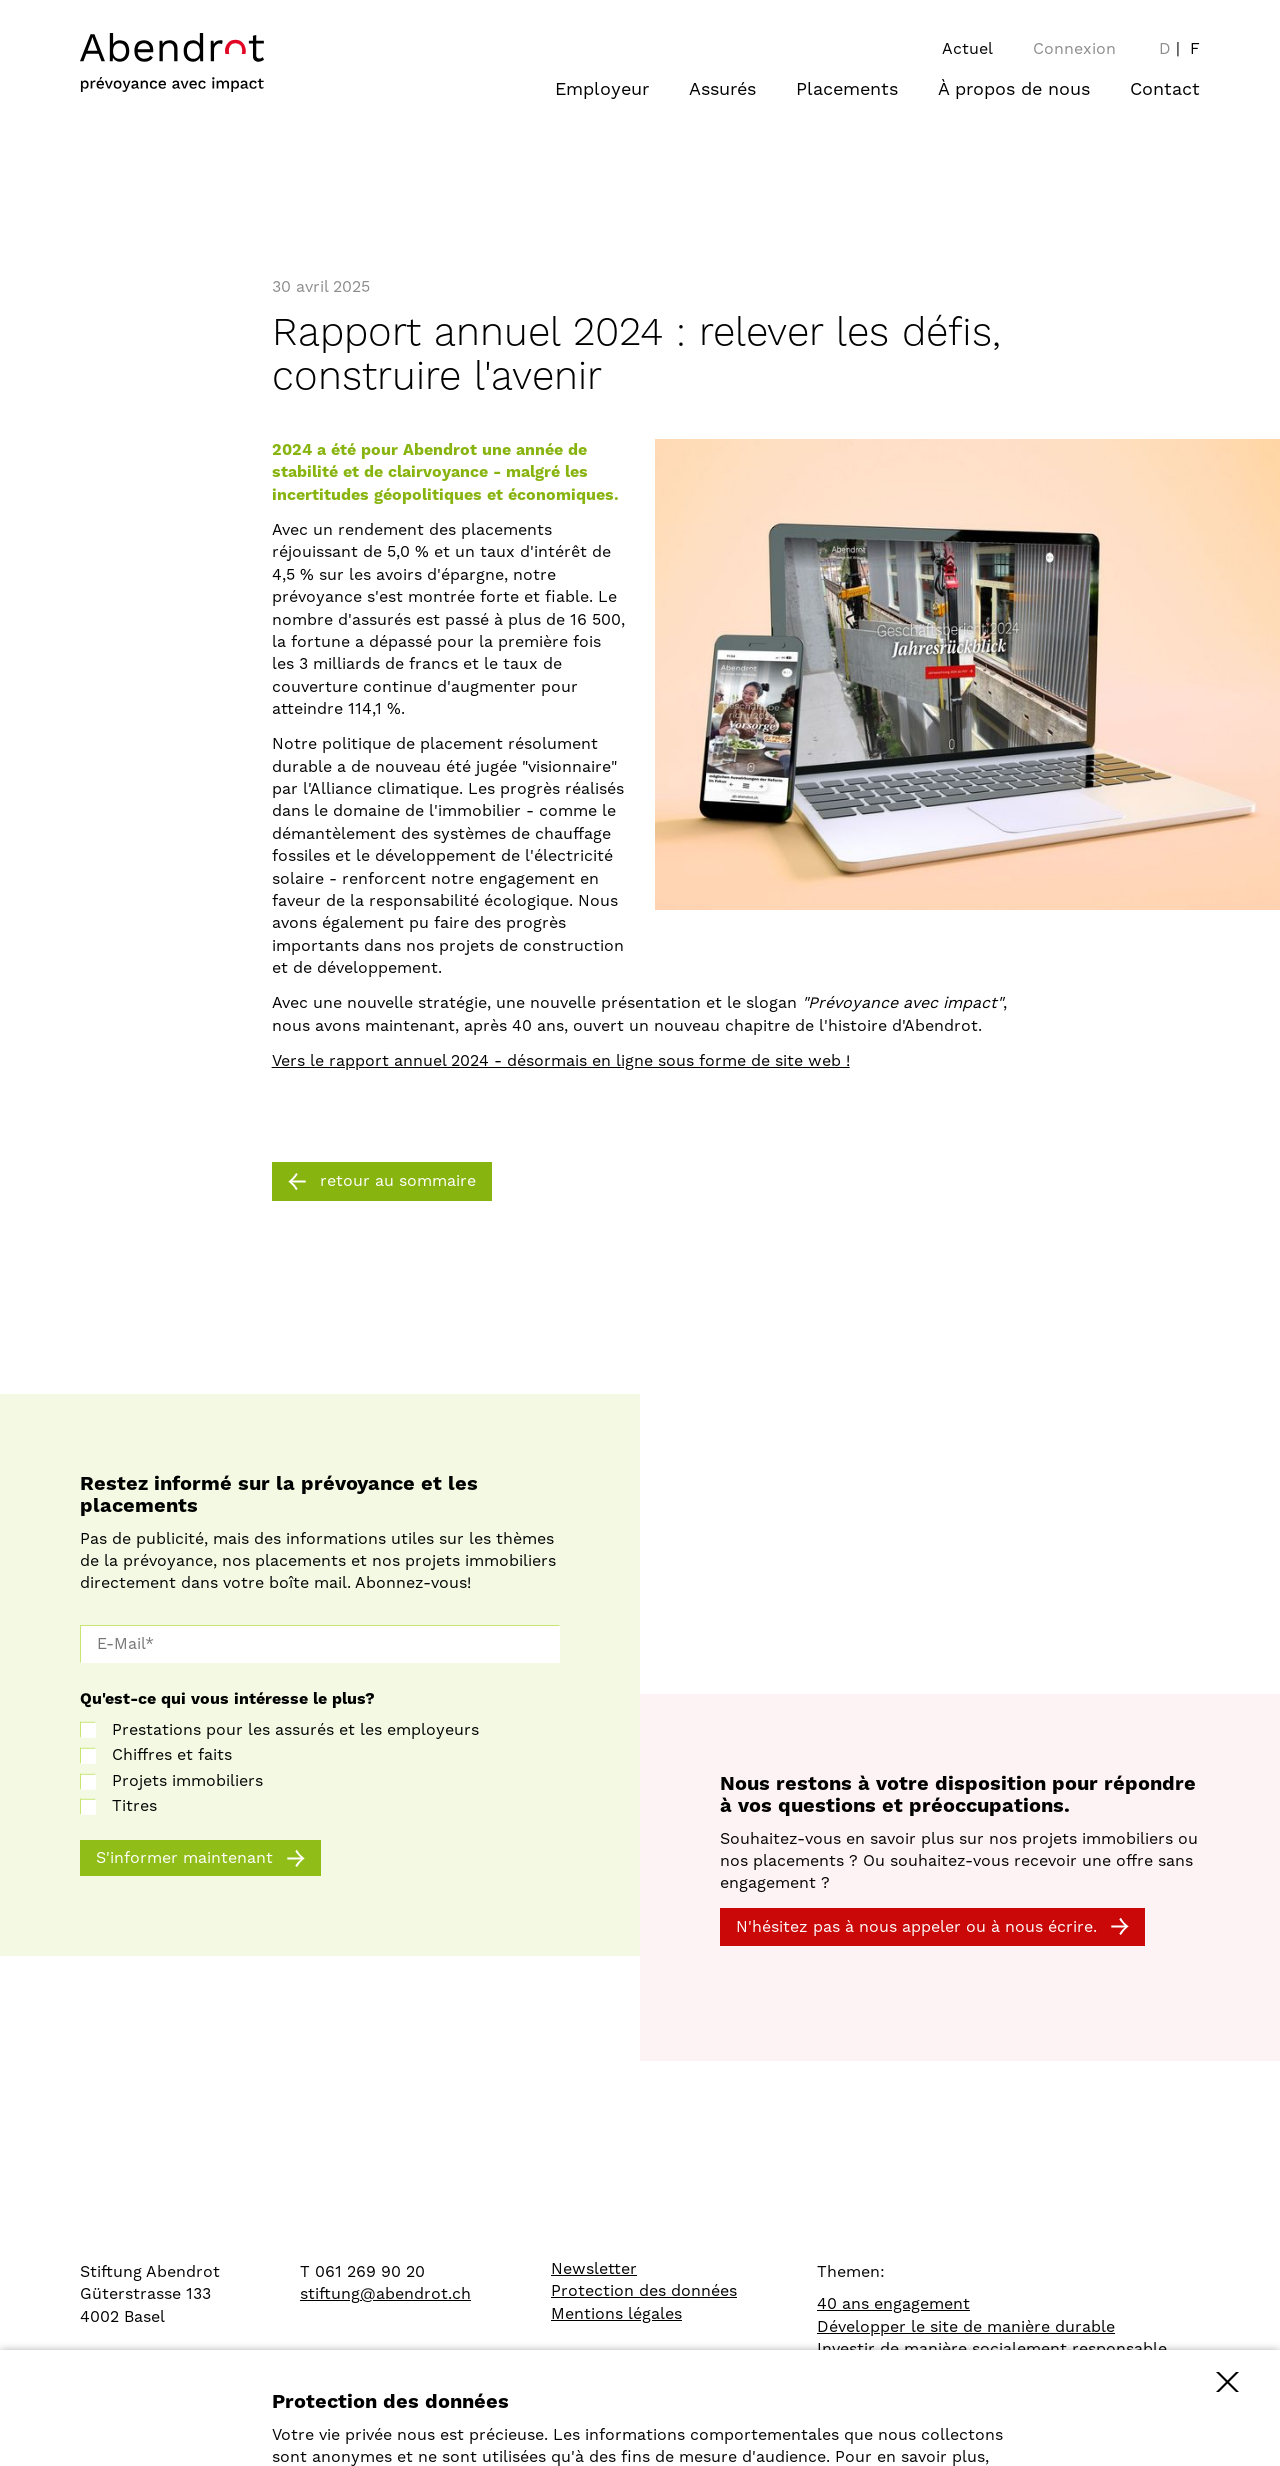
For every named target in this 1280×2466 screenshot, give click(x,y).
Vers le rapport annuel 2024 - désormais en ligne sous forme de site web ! (561, 1061)
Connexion (1074, 49)
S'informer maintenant (184, 1858)
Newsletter (594, 2269)
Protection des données (644, 2291)
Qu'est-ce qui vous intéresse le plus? (227, 1699)
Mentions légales (616, 2314)
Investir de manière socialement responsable (992, 2349)
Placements (847, 89)
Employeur (602, 89)
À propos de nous (1014, 89)
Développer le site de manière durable (966, 2327)
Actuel (967, 49)
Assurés (722, 89)
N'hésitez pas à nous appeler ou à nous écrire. (916, 1927)
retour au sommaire (398, 1181)
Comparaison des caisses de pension (959, 2371)
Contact (1165, 89)
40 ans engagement (893, 2304)
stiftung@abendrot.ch (385, 2294)
